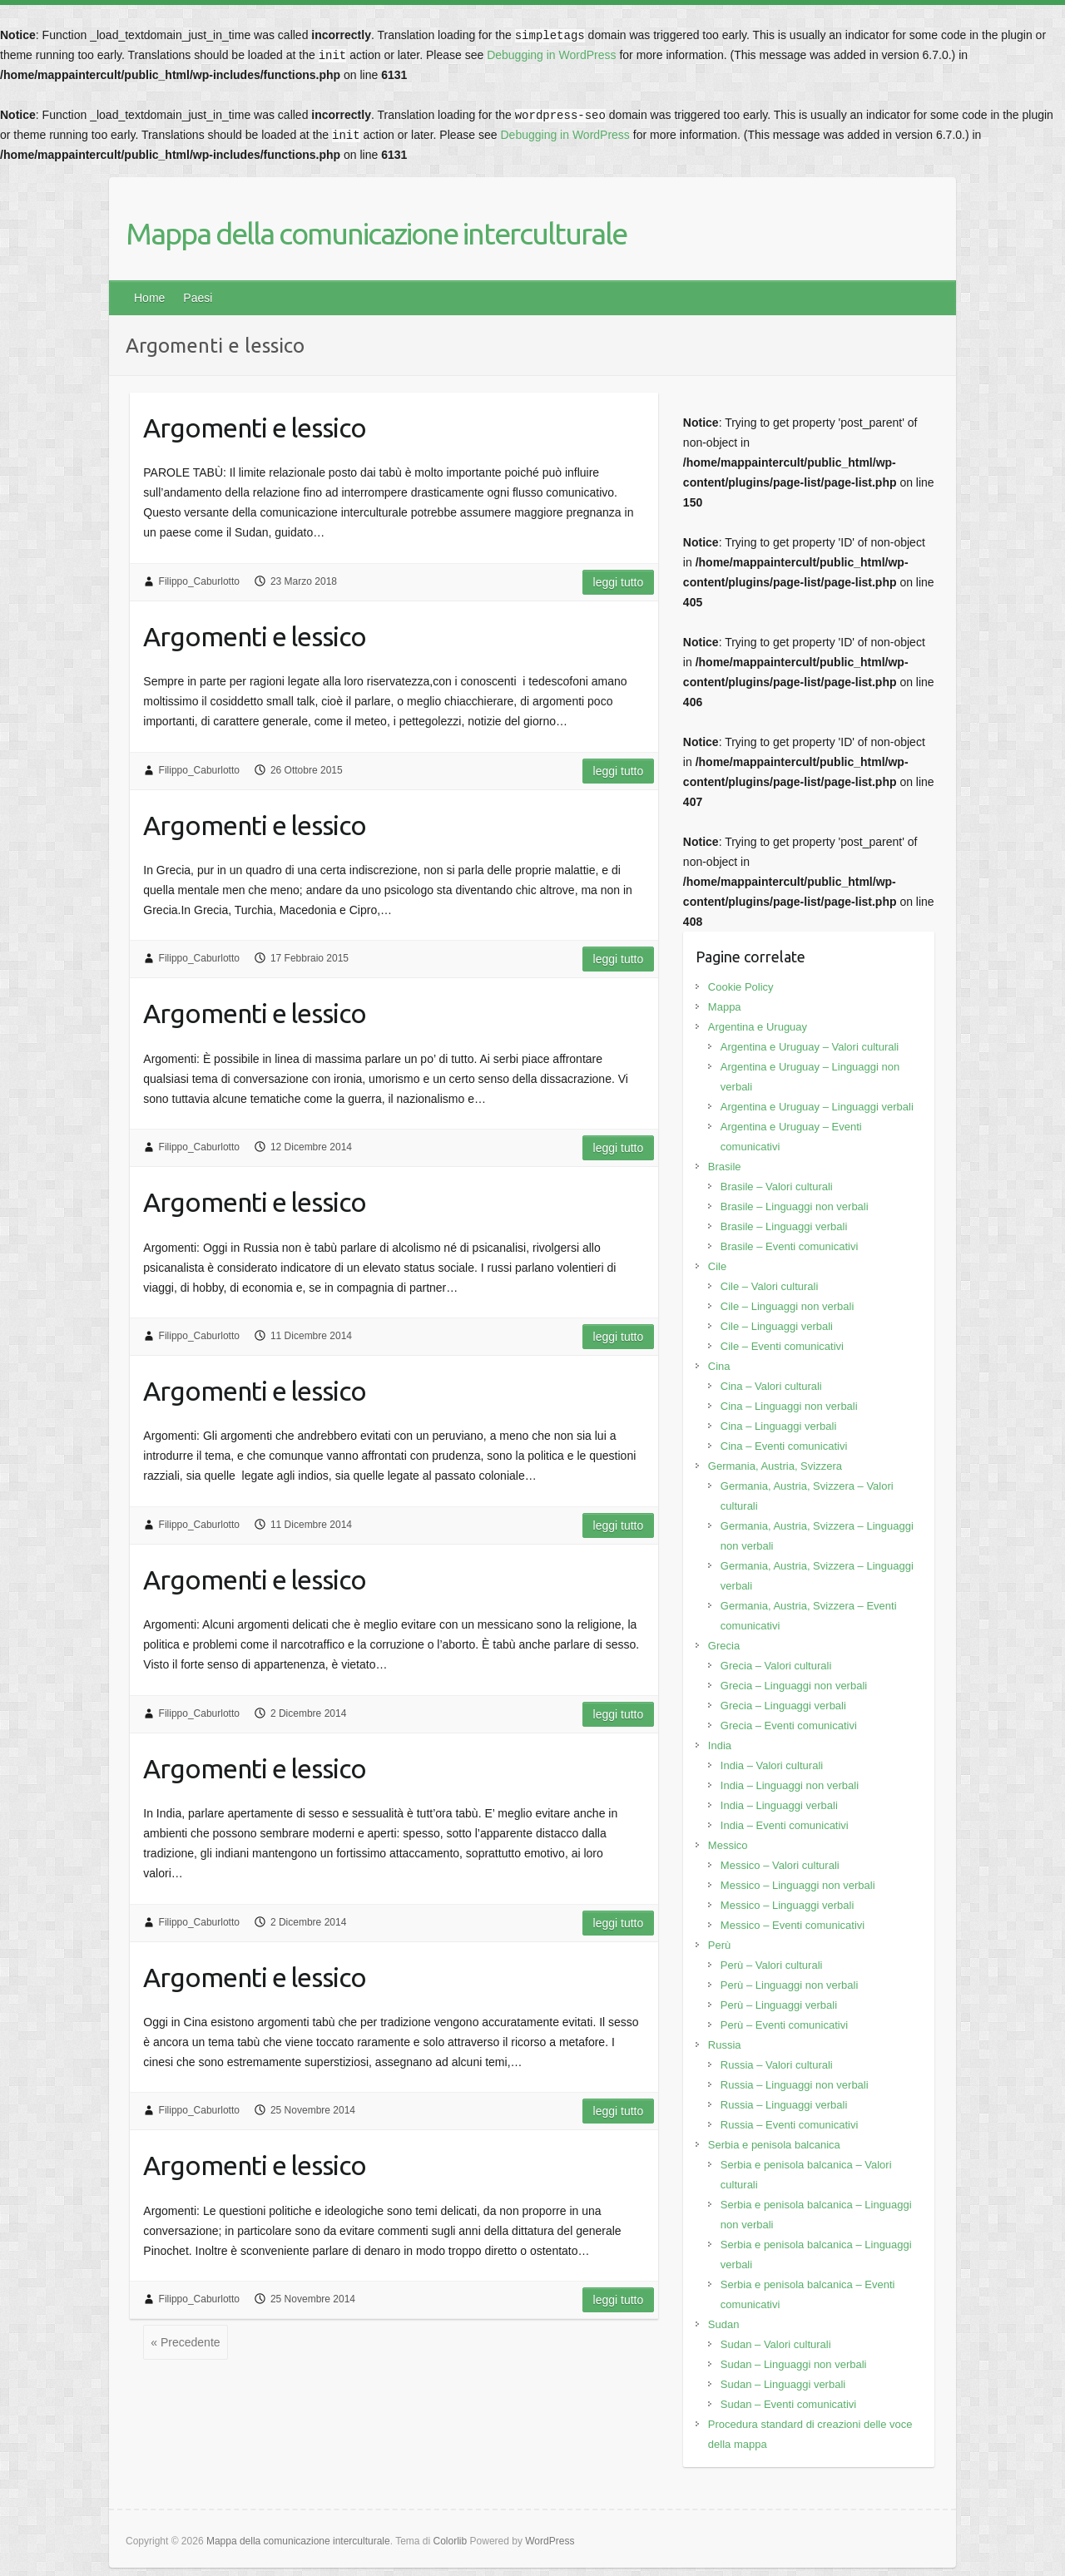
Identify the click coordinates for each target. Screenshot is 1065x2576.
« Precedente (185, 2342)
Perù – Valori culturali (772, 1965)
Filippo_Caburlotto (199, 581)
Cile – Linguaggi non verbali (787, 1306)
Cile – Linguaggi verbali (777, 1326)
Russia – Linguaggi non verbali (795, 2085)
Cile (717, 1266)
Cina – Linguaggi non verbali (789, 1406)
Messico (728, 1845)
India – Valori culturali (772, 1765)
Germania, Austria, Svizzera (775, 1466)
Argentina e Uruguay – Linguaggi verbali (817, 1106)
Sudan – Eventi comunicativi (788, 2404)
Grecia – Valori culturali (776, 1665)
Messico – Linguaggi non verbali (798, 1885)
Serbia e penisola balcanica (774, 2144)
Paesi (197, 297)
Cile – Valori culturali (770, 1286)
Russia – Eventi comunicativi (789, 2125)
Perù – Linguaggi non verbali (790, 1985)
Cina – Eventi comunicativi (784, 1446)
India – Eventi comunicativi (785, 1825)
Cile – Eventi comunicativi (782, 1346)
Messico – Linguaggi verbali (787, 1905)
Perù (719, 1945)
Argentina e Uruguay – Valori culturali (810, 1047)
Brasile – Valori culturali (777, 1186)
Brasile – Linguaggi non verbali (795, 1206)
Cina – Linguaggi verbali (778, 1426)
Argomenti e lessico (254, 428)
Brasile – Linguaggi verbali (784, 1226)
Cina (719, 1366)
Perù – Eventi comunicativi (784, 2025)
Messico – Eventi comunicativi (792, 1925)
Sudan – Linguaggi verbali (783, 2384)
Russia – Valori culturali (777, 2065)
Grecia (724, 1645)
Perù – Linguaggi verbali (779, 2005)
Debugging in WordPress (551, 55)
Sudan (724, 2324)
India (719, 1745)
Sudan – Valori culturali (776, 2344)
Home (149, 297)
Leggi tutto (618, 582)
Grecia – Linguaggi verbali (783, 1705)
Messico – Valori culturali (780, 1865)
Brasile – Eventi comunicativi (789, 1246)
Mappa (724, 1007)
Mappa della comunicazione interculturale (376, 233)
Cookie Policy (741, 987)
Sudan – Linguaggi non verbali (794, 2364)
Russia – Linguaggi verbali (784, 2105)
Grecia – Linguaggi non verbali (794, 1685)
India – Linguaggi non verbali (790, 1785)
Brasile (724, 1166)
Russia (724, 2045)
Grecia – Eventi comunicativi (789, 1725)
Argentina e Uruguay (757, 1027)
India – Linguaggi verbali (779, 1805)
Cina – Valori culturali (771, 1386)
